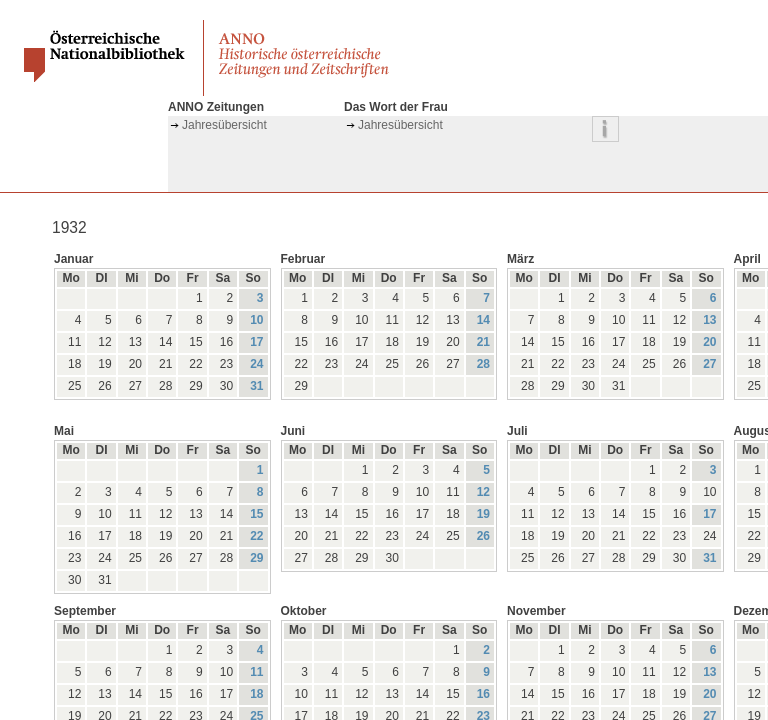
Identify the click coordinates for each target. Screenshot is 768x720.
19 (483, 514)
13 (709, 320)
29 (256, 558)
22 (256, 536)
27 (709, 364)
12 (483, 492)
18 (256, 694)
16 (483, 694)
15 (256, 514)
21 (483, 342)
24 (256, 364)
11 (256, 672)
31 (256, 386)
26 (483, 536)
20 (709, 342)
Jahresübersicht (224, 125)
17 (256, 342)
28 (483, 364)
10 (256, 320)
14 (483, 320)
